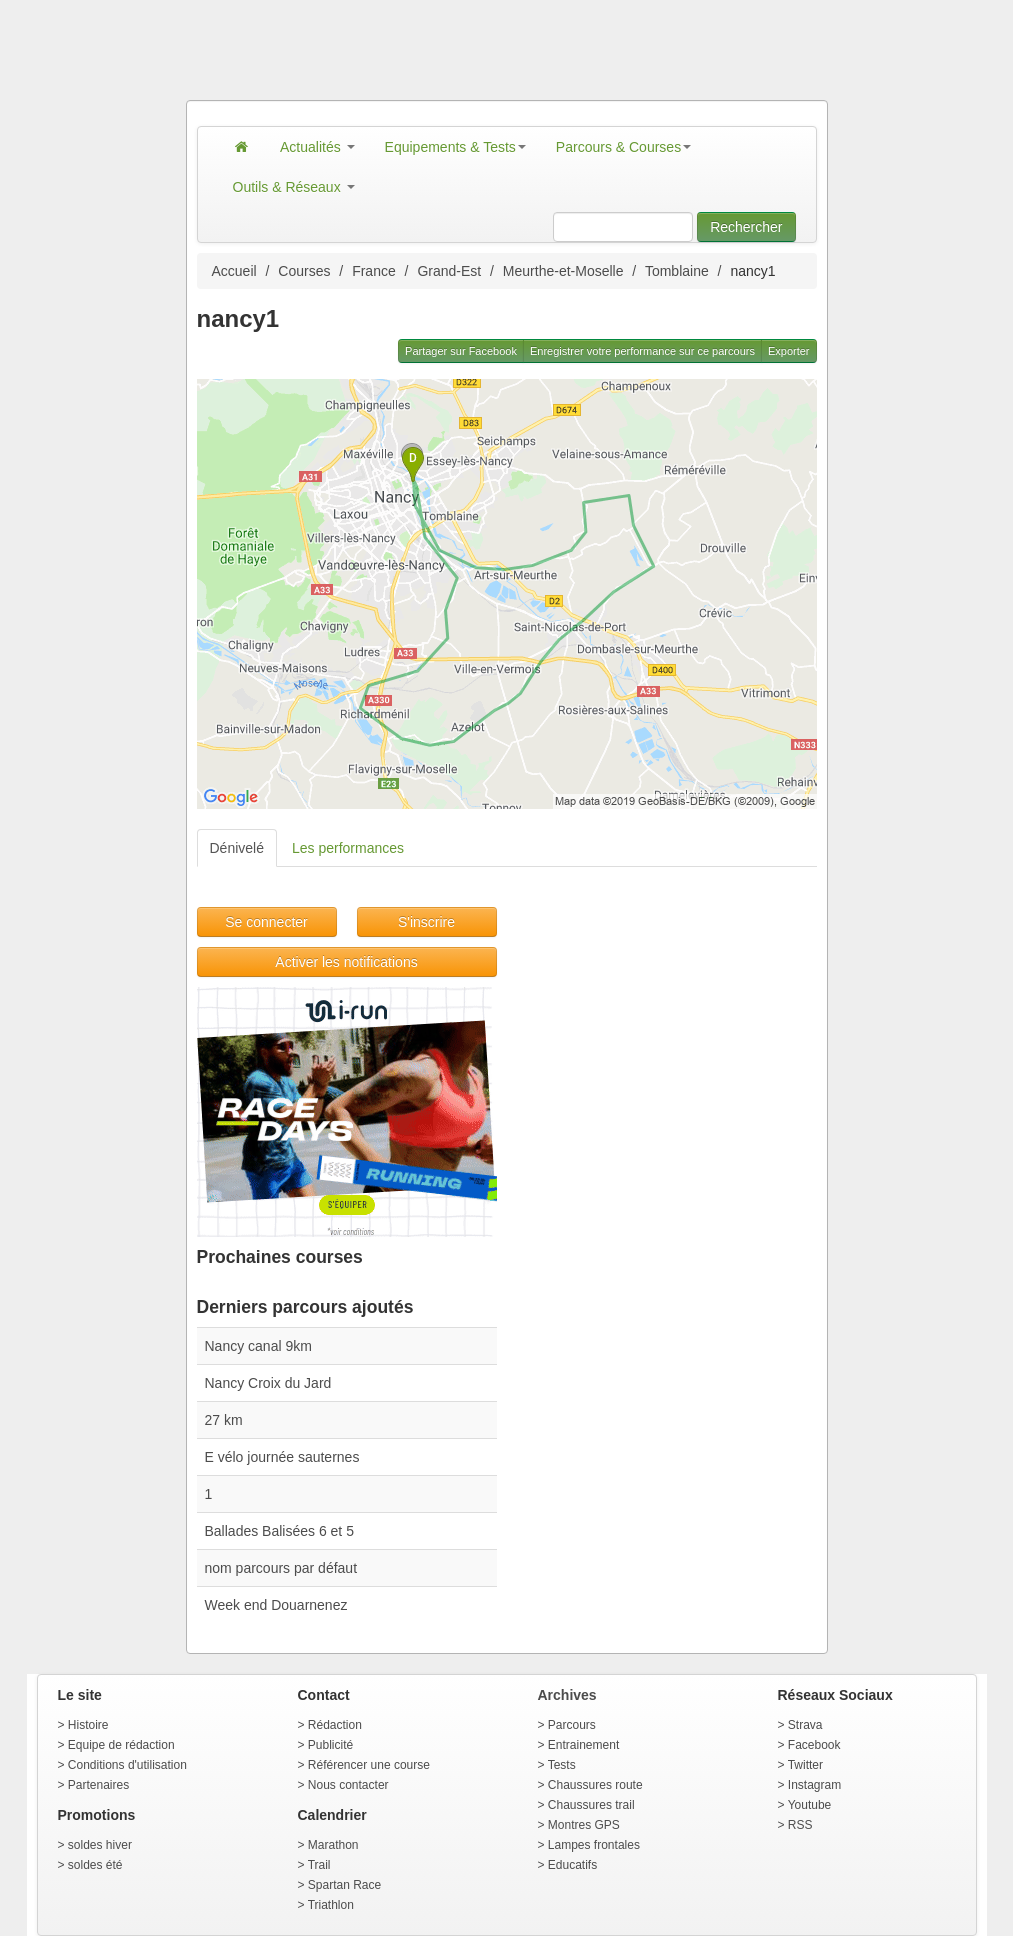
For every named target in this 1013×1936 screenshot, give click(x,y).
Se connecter (266, 922)
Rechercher (746, 227)
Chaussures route (595, 1785)
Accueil (234, 271)
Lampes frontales (594, 1845)
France (374, 271)
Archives (567, 1695)
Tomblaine (677, 271)
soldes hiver (100, 1845)
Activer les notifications (346, 962)
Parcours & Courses (623, 147)
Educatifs (572, 1865)
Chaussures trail (591, 1805)
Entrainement (583, 1745)
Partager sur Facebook (461, 351)
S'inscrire (426, 922)
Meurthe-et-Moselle (563, 271)
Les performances (348, 848)
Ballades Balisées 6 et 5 (279, 1531)
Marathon (333, 1845)
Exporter (789, 351)
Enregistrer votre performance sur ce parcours (642, 351)
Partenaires (98, 1785)
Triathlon (331, 1905)
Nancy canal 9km (258, 1346)
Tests (562, 1765)
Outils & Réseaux (294, 187)
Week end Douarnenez (276, 1605)
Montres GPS (584, 1825)
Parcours (572, 1725)
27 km (224, 1420)
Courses (304, 271)
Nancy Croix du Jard (268, 1383)
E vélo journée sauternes (282, 1457)
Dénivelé (237, 848)
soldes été (95, 1865)
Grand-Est (449, 271)
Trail (319, 1865)
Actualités (317, 147)
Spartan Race (344, 1885)
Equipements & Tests (455, 147)
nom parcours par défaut (281, 1568)
